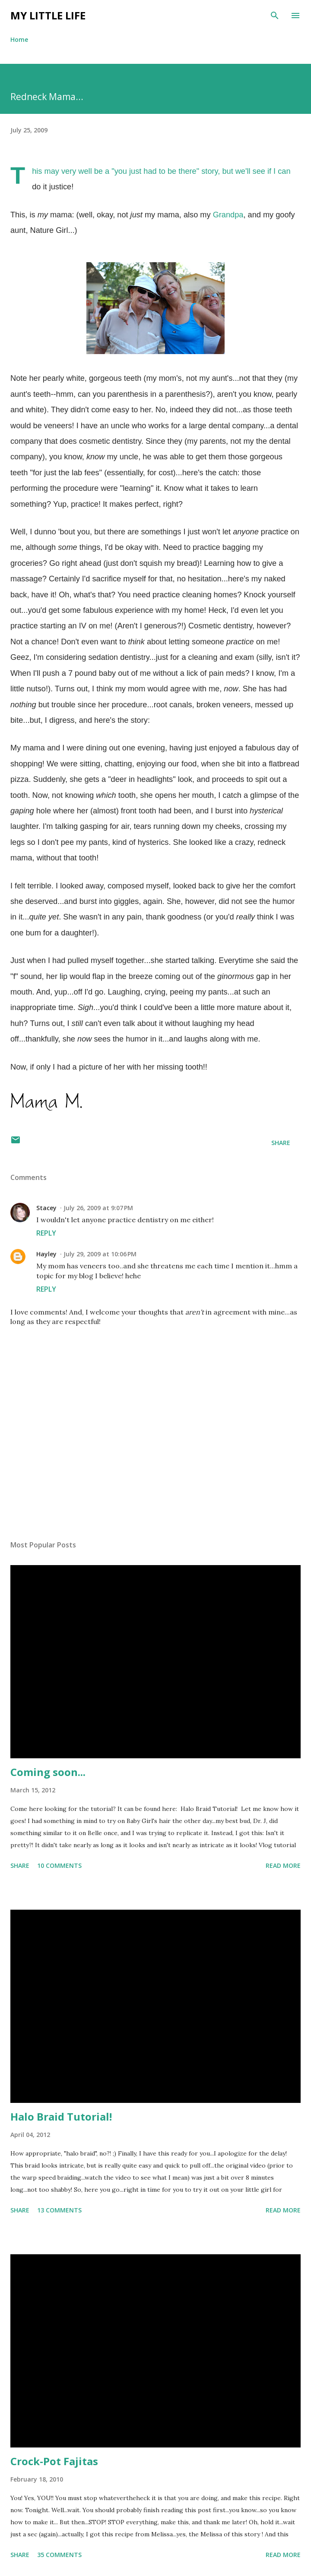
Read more (283, 1865)
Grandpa (228, 214)
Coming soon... (48, 1772)
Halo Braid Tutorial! (61, 2116)
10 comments (59, 1865)
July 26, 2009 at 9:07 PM (98, 1208)
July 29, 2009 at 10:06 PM (99, 1254)
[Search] (275, 15)
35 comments (59, 2555)
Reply (46, 1233)
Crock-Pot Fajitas (54, 2461)
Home (19, 39)
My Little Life (48, 15)
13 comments (59, 2210)
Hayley (46, 1254)
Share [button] (280, 1143)
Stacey (46, 1208)
